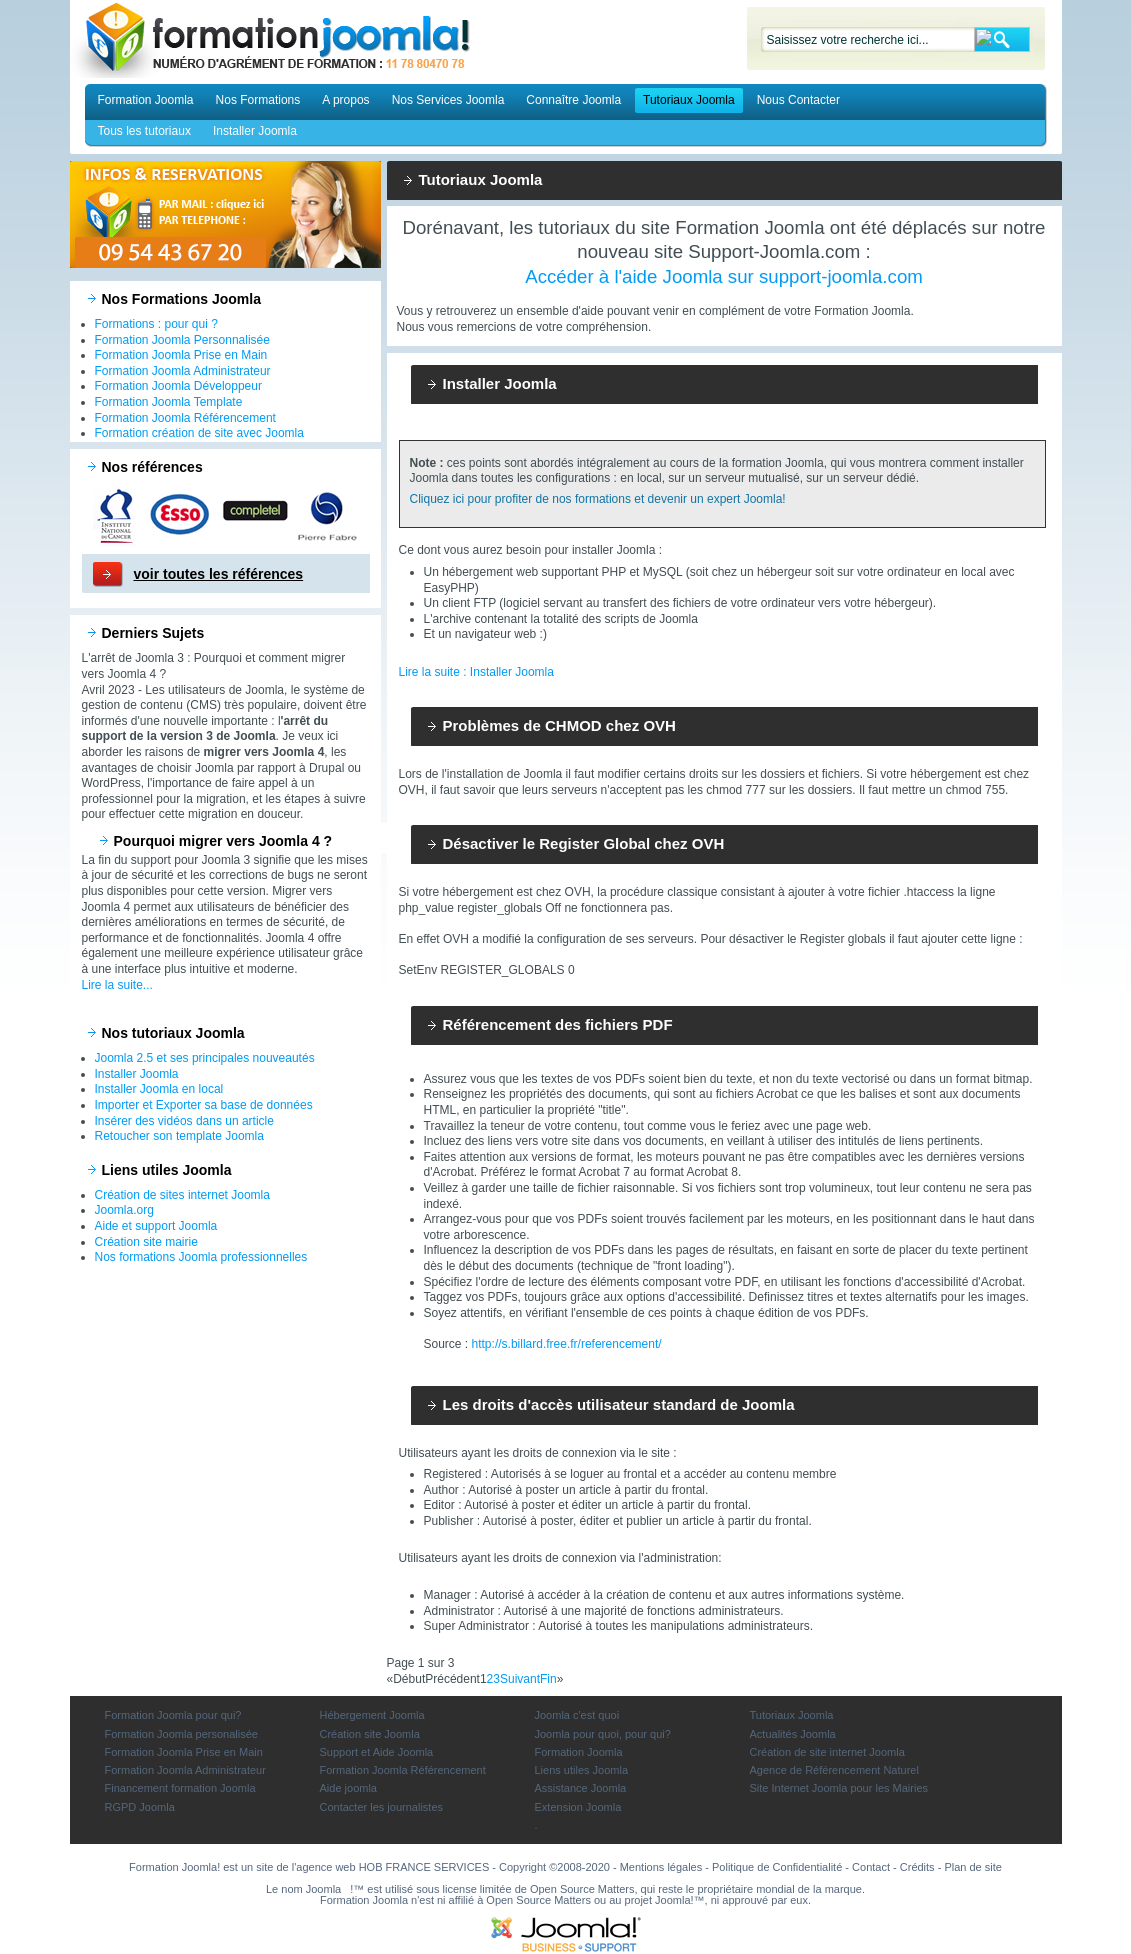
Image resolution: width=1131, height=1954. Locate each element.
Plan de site (972, 1867)
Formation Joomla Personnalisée (182, 340)
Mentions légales (661, 1867)
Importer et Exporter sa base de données (204, 1105)
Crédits (917, 1867)
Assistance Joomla (581, 1788)
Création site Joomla (370, 1734)
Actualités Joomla (793, 1734)
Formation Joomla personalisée (181, 1734)
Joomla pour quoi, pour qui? (603, 1734)
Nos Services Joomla (448, 100)
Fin (548, 1679)
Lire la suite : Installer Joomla (476, 672)
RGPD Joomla (140, 1807)
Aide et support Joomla (156, 1226)
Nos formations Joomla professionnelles (201, 1257)
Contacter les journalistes (382, 1807)
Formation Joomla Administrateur (183, 371)
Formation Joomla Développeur (178, 386)
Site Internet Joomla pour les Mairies (839, 1788)
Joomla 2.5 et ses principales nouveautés (205, 1058)
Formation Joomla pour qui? (173, 1715)
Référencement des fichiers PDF (558, 1024)
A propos (345, 100)
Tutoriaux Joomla (689, 100)
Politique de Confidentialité (777, 1867)
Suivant (520, 1679)
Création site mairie (146, 1242)
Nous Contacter (798, 100)
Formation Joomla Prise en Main (181, 355)
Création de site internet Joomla (827, 1752)
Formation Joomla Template (169, 402)
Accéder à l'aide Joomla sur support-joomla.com (724, 276)
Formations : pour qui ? (156, 324)
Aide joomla (348, 1788)
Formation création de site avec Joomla (199, 433)
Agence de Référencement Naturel (834, 1770)
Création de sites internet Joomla (182, 1195)
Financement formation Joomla (180, 1788)
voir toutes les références (219, 574)
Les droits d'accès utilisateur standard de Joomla (619, 1404)
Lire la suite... (117, 985)
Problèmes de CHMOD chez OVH (559, 725)
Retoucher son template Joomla (179, 1136)
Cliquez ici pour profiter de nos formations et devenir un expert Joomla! (598, 499)
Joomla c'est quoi (577, 1715)
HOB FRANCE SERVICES (424, 1867)
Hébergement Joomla (372, 1715)
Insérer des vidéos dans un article (184, 1121)
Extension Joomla (578, 1807)
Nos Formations (258, 100)
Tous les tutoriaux (144, 131)
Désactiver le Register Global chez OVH (584, 843)
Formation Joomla (146, 100)
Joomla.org (124, 1210)
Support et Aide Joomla (377, 1752)
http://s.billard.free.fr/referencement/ (567, 1344)
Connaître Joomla (573, 100)
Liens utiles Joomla (582, 1770)
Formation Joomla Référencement (185, 418)
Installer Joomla (255, 131)
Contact (871, 1867)
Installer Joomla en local (159, 1089)
